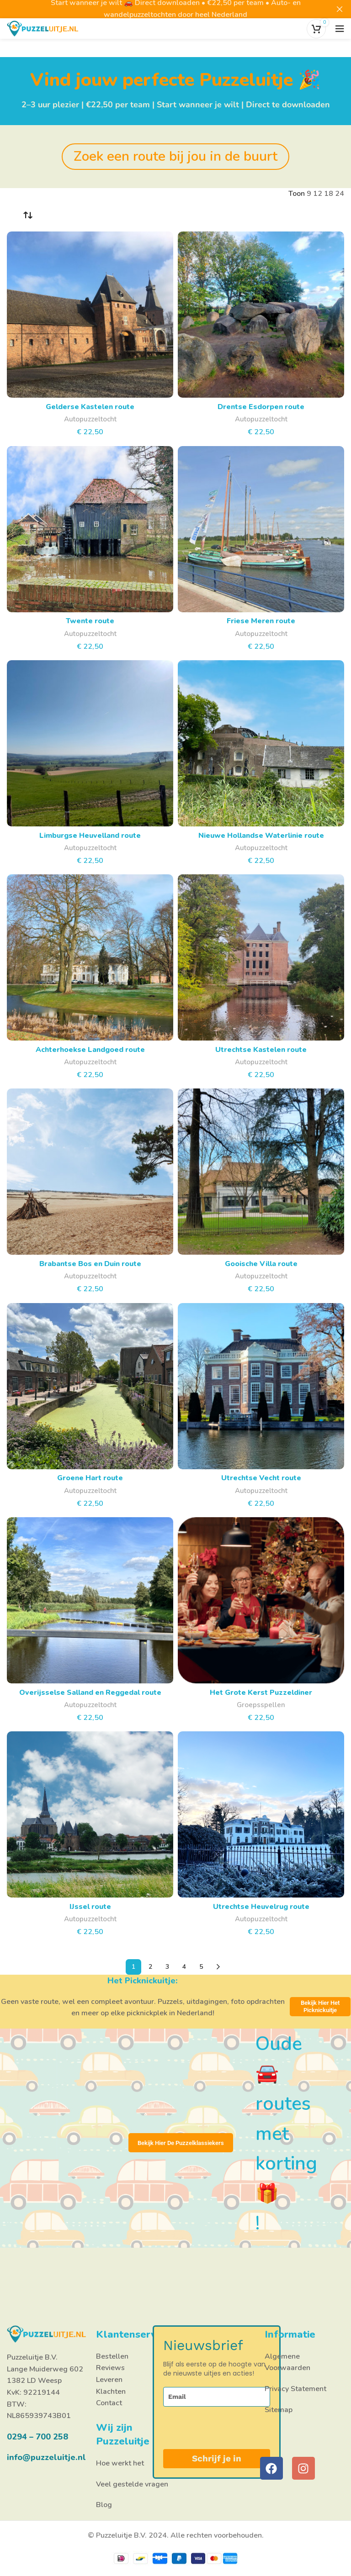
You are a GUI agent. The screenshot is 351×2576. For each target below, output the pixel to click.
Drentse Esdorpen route (261, 407)
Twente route (90, 621)
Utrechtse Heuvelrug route (261, 1907)
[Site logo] (43, 28)
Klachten (111, 2392)
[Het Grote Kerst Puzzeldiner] (261, 1600)
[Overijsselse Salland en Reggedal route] (90, 1600)
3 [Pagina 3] (167, 1966)
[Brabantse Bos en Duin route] (90, 1171)
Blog (104, 2505)
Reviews (110, 2368)
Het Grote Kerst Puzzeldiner (261, 1693)
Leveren (109, 2380)
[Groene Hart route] (90, 1386)
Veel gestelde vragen (132, 2484)
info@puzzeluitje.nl (46, 2457)
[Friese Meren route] (261, 529)
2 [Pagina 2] (150, 1966)
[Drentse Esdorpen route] (261, 314)
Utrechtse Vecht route (261, 1478)
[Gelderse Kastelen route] (90, 314)
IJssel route (90, 1907)
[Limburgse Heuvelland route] (90, 743)
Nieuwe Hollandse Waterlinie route (261, 836)
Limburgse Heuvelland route (90, 836)
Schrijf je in (216, 2458)
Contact (109, 2403)
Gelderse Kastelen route (90, 407)
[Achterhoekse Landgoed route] (90, 957)
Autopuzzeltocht (90, 419)
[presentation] (210, 2428)
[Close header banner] (339, 9)
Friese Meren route (261, 621)
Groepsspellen (261, 1704)
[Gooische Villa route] (261, 1171)
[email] (216, 2397)
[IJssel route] (90, 1814)
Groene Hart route (90, 1478)
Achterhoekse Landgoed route (90, 1050)
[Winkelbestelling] (27, 215)
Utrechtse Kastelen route (261, 1050)
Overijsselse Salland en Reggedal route (90, 1693)
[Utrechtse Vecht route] (261, 1386)
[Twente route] (90, 529)
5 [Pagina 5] (201, 1966)
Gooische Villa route (261, 1264)
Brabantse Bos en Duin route (90, 1264)
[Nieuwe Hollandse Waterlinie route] (261, 743)
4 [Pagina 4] (184, 1966)
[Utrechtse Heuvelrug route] (261, 1814)
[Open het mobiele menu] (339, 29)
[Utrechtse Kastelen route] (261, 957)
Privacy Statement (295, 2389)
